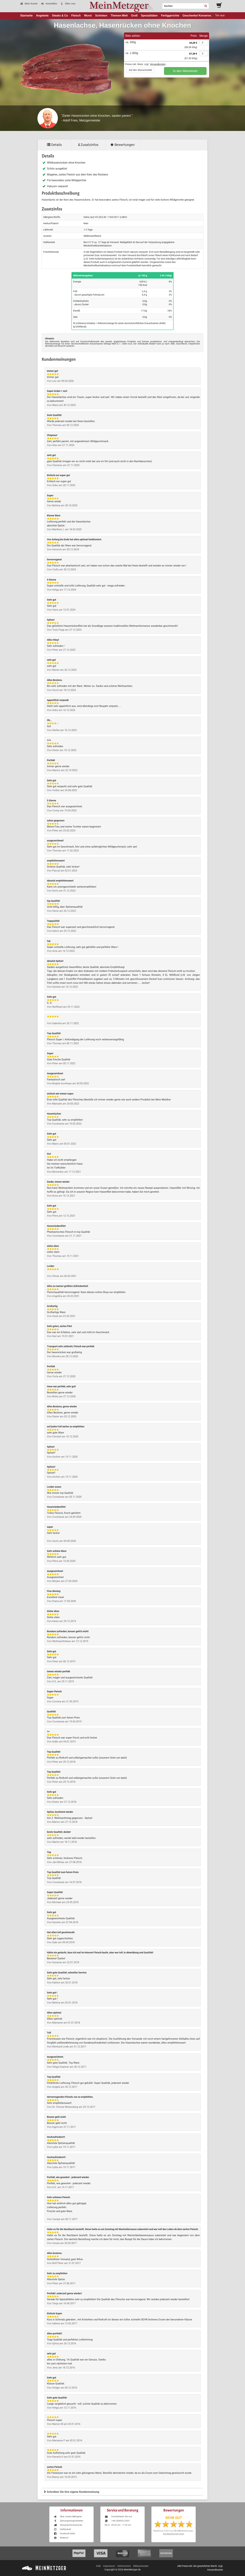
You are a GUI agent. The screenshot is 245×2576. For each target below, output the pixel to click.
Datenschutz (124, 2566)
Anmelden (49, 3)
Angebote (42, 15)
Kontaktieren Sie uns (118, 2516)
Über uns (67, 3)
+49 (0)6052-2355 (117, 2521)
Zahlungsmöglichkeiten (68, 2521)
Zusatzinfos (88, 145)
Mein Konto (29, 3)
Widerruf (61, 2538)
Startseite (26, 15)
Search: (160, 4)
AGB (98, 2566)
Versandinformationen (68, 2525)
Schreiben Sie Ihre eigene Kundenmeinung (71, 2491)
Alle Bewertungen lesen (173, 2534)
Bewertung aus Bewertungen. (173, 2531)
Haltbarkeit (62, 2529)
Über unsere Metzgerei (68, 2516)
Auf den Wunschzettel (140, 70)
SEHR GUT (173, 2518)
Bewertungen (122, 145)
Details (54, 145)
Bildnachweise (140, 2566)
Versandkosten (158, 64)
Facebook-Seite (64, 2533)
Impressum (109, 2566)
